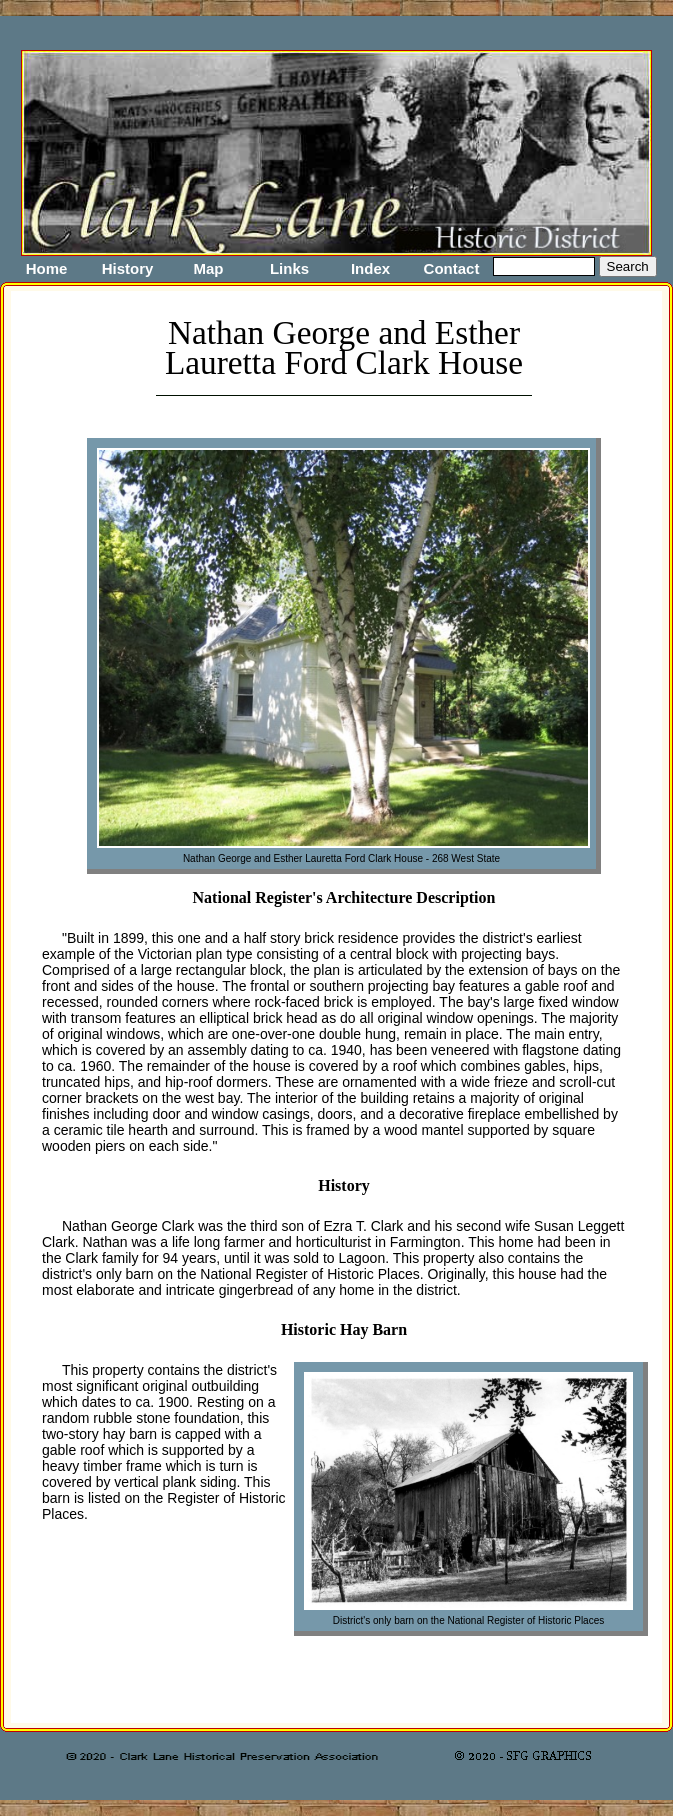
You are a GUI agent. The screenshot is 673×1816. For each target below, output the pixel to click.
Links (289, 268)
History (128, 268)
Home (47, 268)
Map (209, 268)
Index (370, 268)
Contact (452, 268)
